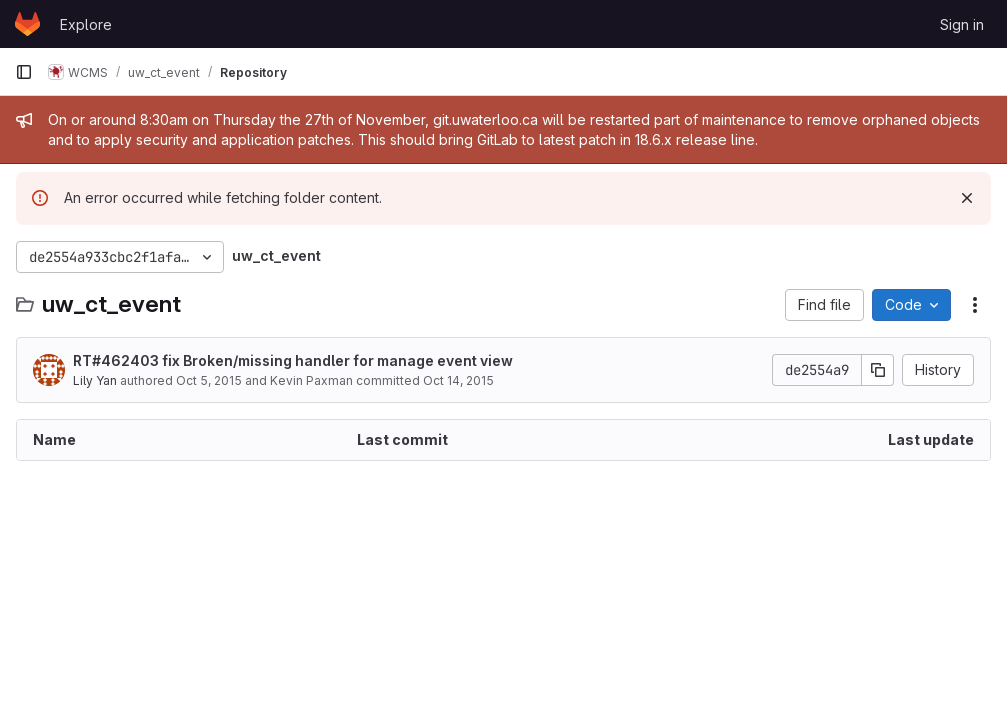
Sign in (962, 24)
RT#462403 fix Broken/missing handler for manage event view (293, 360)
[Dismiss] (967, 198)
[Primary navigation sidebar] (24, 72)
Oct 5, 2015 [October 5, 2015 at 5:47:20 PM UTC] (209, 380)
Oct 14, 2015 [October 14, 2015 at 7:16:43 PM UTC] (458, 380)
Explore (86, 24)
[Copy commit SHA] (878, 370)
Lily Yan (95, 380)
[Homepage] (27, 24)
